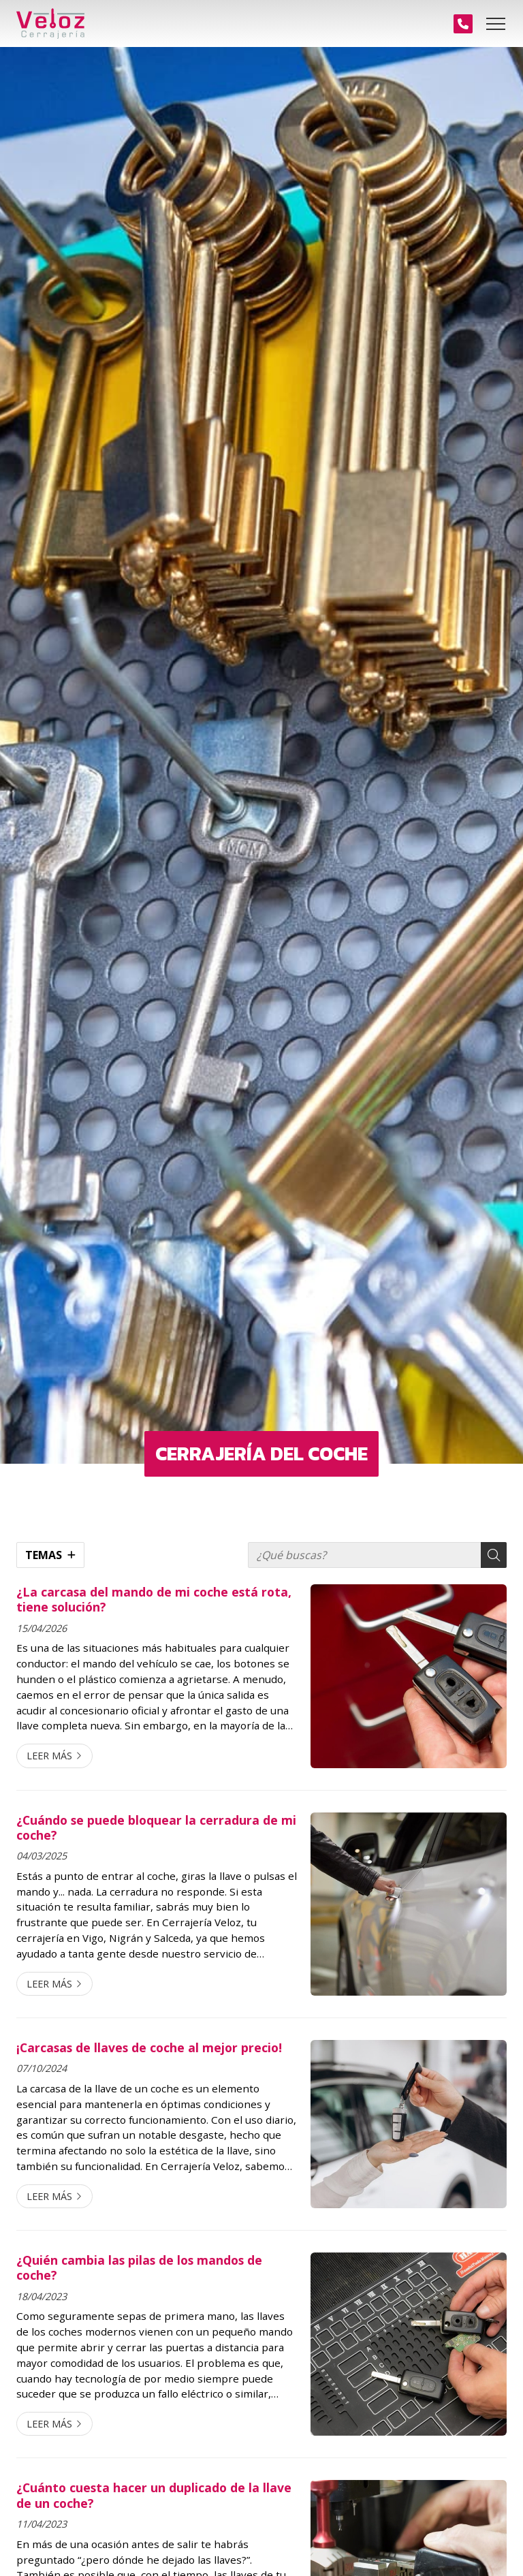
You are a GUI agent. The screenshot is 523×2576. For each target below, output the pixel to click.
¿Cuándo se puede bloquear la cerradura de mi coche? (156, 1827)
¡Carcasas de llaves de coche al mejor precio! (149, 2047)
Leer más (49, 1755)
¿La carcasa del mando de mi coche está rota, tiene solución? (153, 1599)
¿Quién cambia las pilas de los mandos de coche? (139, 2267)
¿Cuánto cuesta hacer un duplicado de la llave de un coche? (153, 2495)
